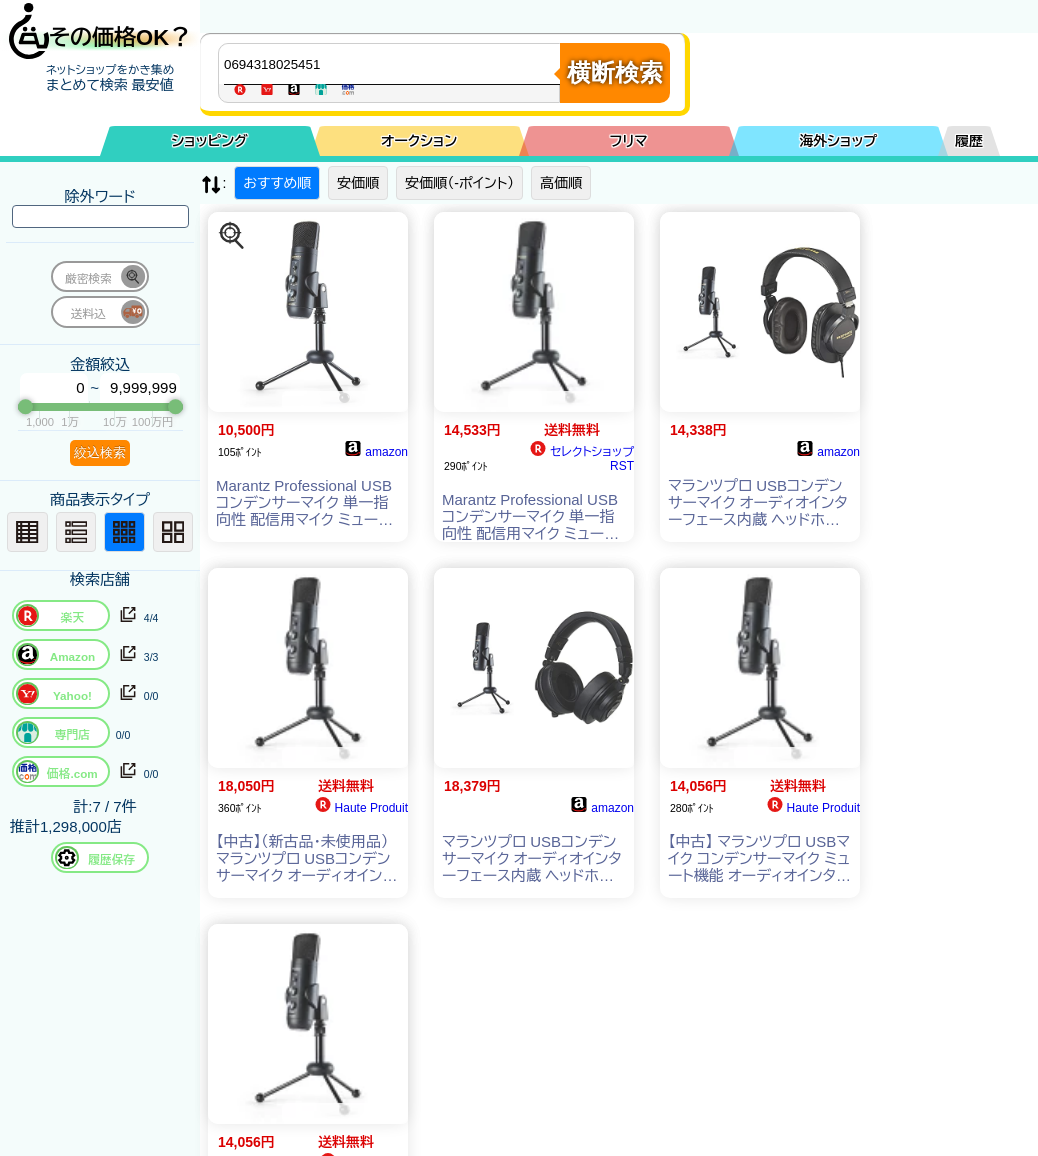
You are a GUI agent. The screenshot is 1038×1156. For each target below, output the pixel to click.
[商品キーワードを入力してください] (394, 64)
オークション (419, 141)
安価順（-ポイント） (459, 183)
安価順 (358, 183)
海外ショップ (838, 141)
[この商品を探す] (232, 236)
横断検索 (615, 72)
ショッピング (210, 141)
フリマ (629, 141)
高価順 (561, 183)
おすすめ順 (277, 183)
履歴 (969, 141)
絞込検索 (100, 452)
